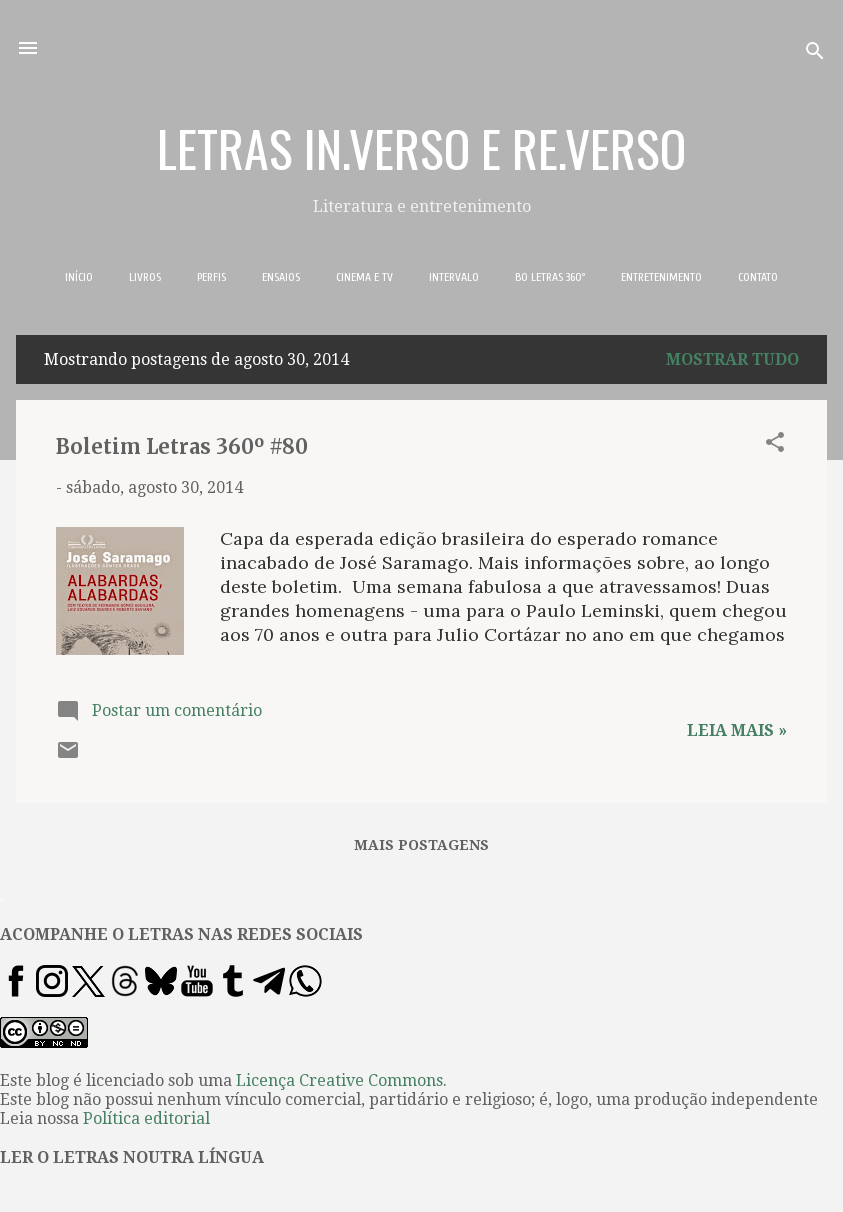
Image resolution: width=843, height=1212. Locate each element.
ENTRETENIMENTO (661, 277)
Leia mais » (737, 730)
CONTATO (758, 277)
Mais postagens (421, 845)
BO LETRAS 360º (550, 277)
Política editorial (146, 1118)
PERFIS (211, 277)
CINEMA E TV (364, 277)
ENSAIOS (281, 277)
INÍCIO (79, 277)
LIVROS (145, 277)
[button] (775, 445)
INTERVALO (454, 277)
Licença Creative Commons (339, 1080)
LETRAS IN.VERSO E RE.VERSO (421, 147)
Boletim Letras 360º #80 (182, 446)
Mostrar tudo (732, 359)
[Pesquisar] (815, 54)
